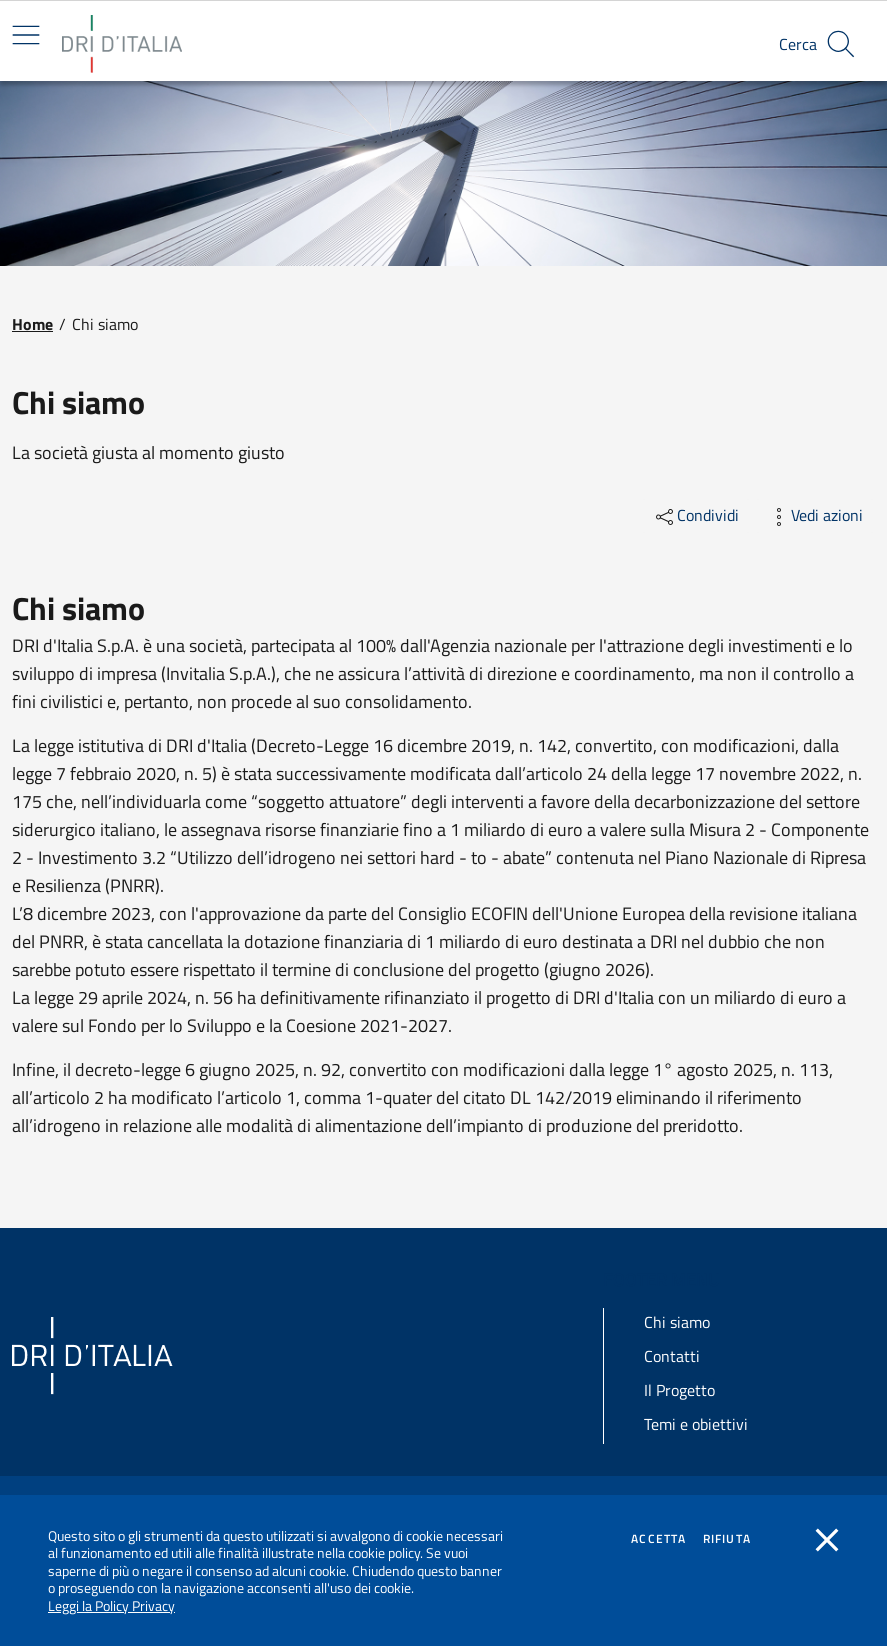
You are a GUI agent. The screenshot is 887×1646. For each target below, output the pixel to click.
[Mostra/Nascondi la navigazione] (26, 35)
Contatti (672, 1356)
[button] (841, 44)
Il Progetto (679, 1390)
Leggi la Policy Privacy (111, 1605)
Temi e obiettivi (696, 1424)
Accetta (658, 1539)
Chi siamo (677, 1322)
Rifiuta (727, 1539)
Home (32, 324)
